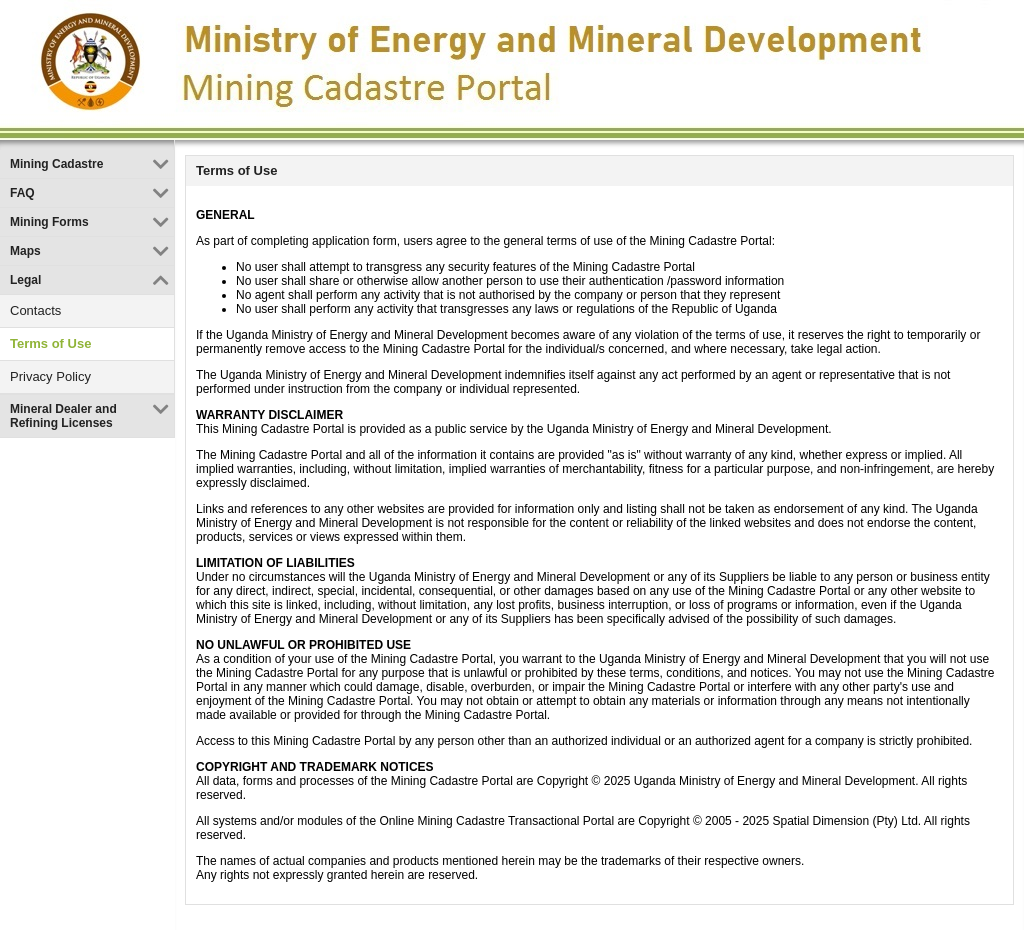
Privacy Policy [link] (50, 376)
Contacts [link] (35, 310)
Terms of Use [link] (50, 343)
